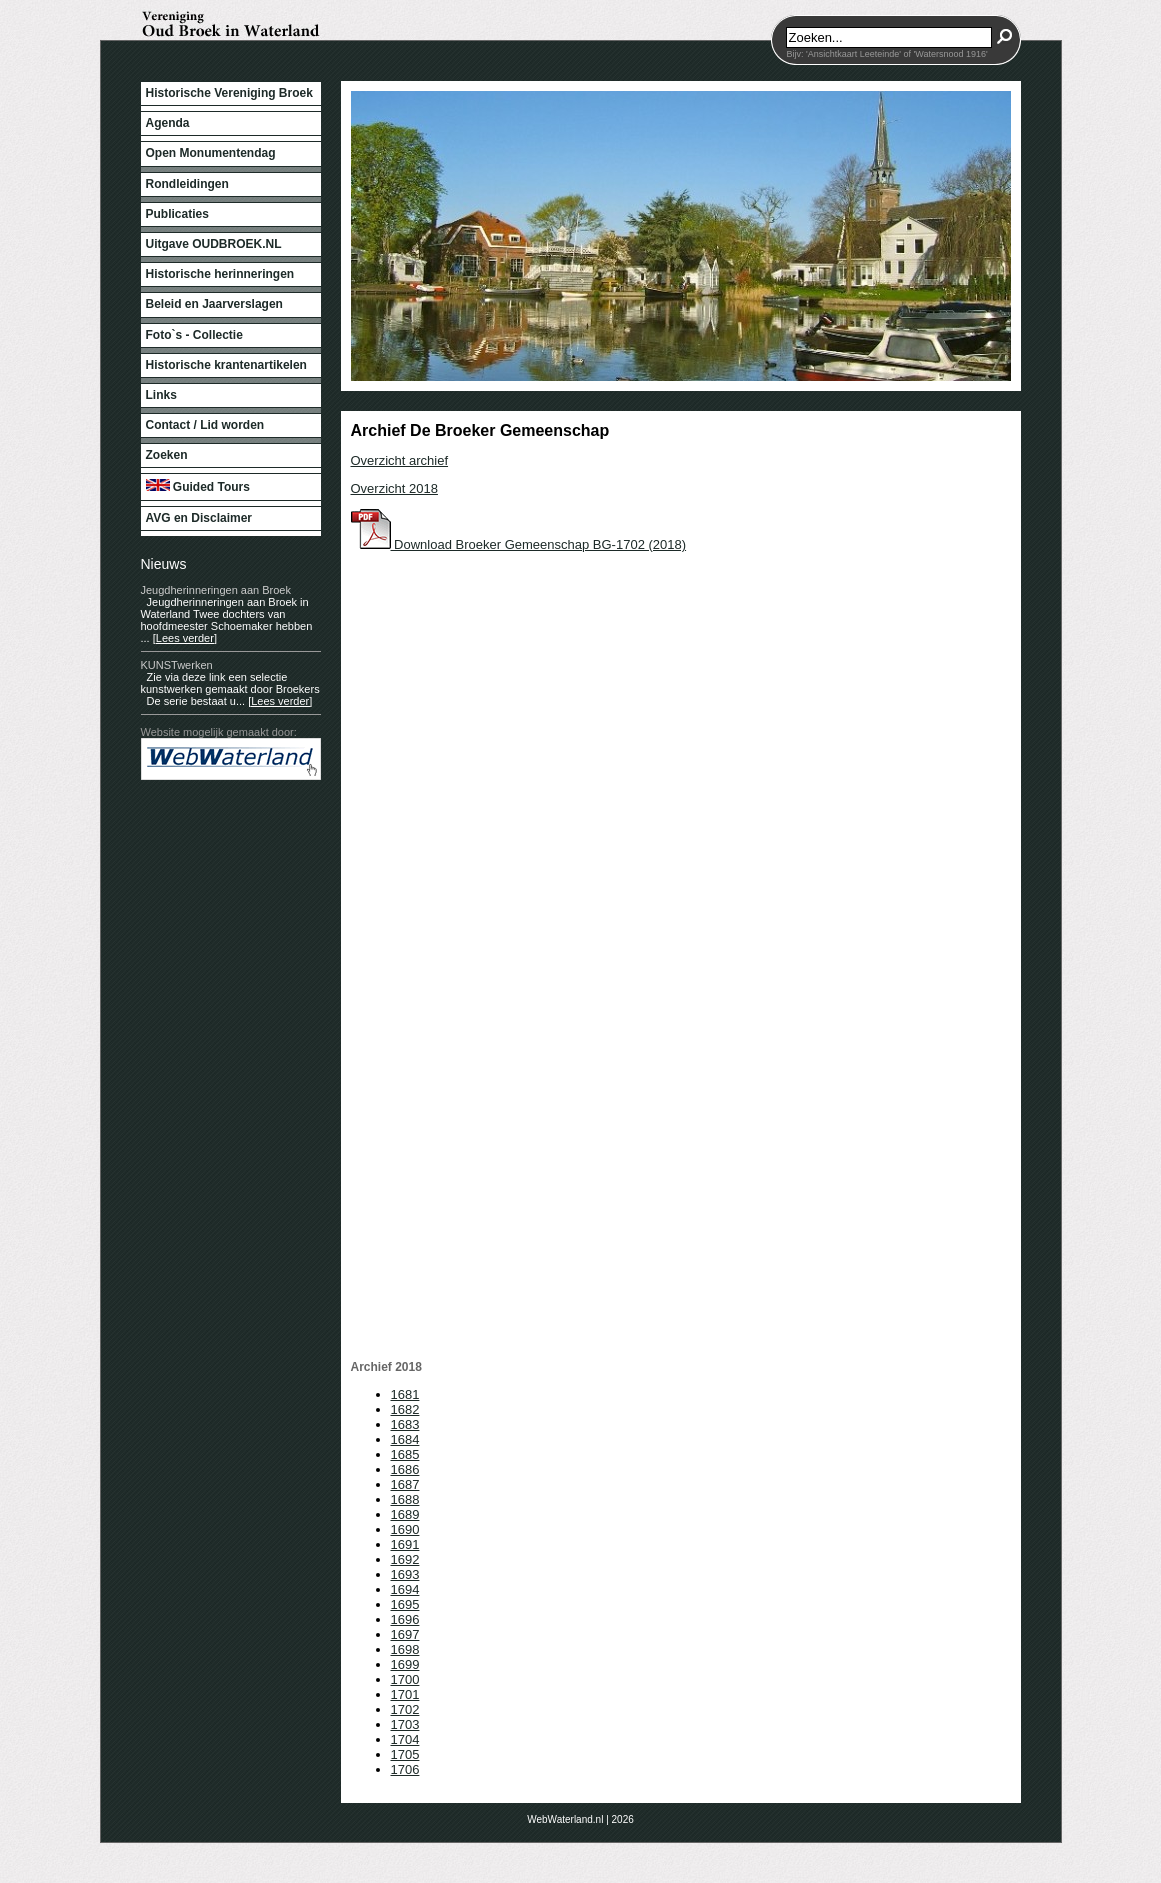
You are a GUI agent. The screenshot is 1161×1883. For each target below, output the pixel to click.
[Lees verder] (185, 638)
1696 (405, 1619)
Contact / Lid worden (205, 425)
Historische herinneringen (220, 274)
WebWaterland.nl (565, 1819)
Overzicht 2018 (394, 488)
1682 (405, 1409)
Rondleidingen (187, 184)
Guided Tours (198, 486)
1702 (405, 1709)
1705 (405, 1754)
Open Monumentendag (211, 153)
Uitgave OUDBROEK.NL (214, 244)
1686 (405, 1469)
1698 (405, 1649)
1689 (405, 1514)
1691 (405, 1544)
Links (161, 395)
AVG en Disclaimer (199, 518)
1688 (405, 1499)
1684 (405, 1439)
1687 (405, 1484)
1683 (405, 1424)
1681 (405, 1394)
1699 (405, 1664)
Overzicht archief (400, 460)
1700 (405, 1679)
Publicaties (177, 214)
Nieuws (164, 564)
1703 (405, 1724)
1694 (405, 1589)
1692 (405, 1559)
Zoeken (167, 455)
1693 (405, 1574)
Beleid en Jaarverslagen (214, 304)
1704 (405, 1739)
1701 (405, 1694)
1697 (405, 1634)
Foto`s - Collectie (194, 335)
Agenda (168, 123)
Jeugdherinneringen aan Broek (216, 590)
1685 (405, 1454)
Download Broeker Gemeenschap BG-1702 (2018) (519, 544)
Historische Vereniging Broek (229, 93)
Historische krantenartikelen (226, 365)
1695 (405, 1604)
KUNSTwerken (177, 665)
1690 (405, 1529)
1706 (405, 1769)
